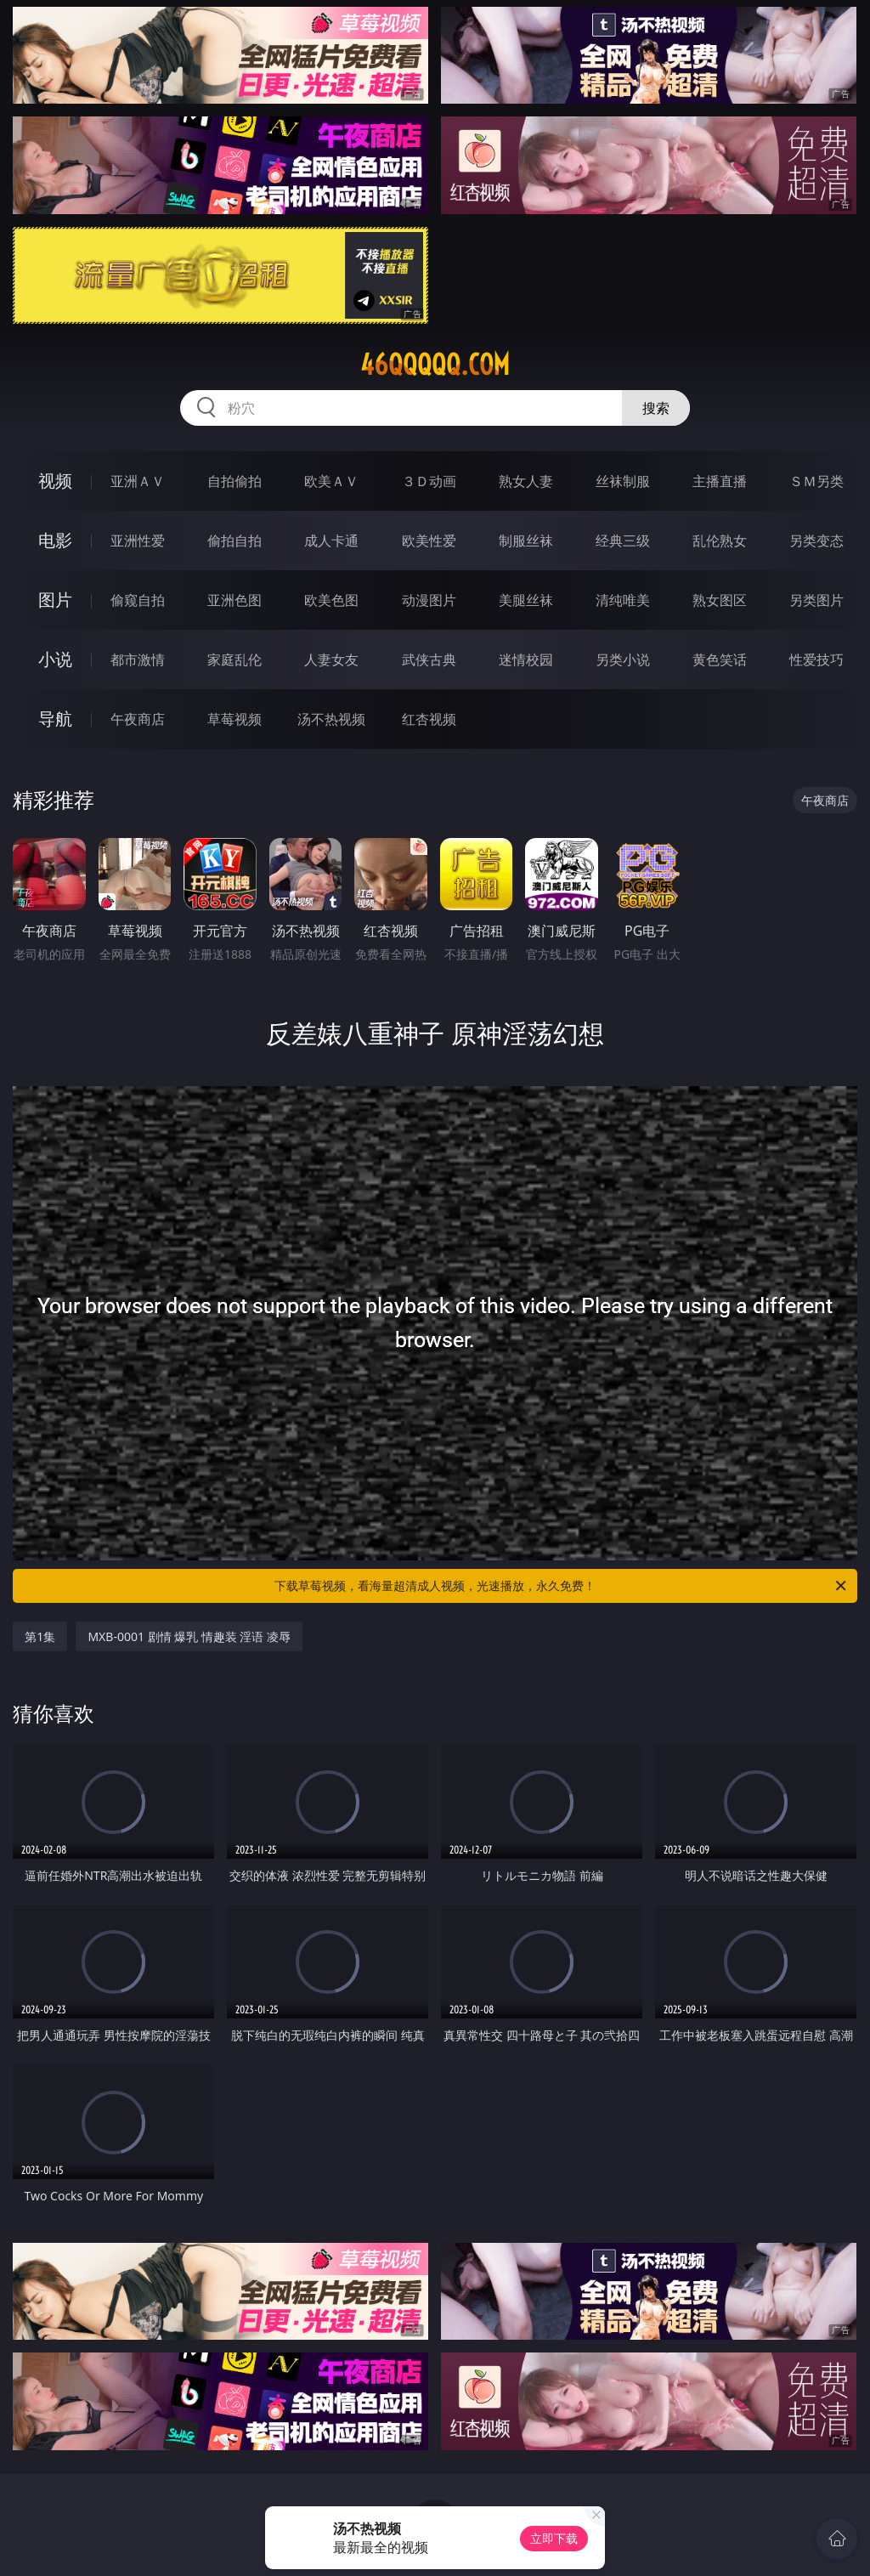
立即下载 (554, 2538)
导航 (55, 718)
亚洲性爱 (137, 540)
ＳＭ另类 (816, 481)
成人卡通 (331, 540)
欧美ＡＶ (331, 481)
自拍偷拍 (234, 481)
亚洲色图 (234, 600)
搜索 (655, 408)
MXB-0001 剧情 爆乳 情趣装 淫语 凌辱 (189, 1636)
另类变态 (816, 540)
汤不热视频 (331, 719)
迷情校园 (526, 659)
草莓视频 (234, 719)
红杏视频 (429, 719)
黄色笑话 (719, 659)
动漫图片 (429, 600)
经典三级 (623, 540)
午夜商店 (137, 719)
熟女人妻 (526, 481)
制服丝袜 (526, 540)
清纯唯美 (623, 600)
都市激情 (137, 659)
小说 (55, 659)
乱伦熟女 (719, 540)
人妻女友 (331, 659)
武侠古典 (429, 659)
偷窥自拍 (137, 600)
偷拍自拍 (234, 540)
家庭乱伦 (234, 659)
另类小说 (623, 659)
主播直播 (719, 481)
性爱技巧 (816, 659)
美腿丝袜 (526, 600)
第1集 (40, 1636)
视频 (55, 480)
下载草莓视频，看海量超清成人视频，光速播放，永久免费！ (561, 1586)
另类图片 (816, 600)
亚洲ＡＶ (137, 481)
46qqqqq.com (435, 365)
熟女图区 (719, 600)
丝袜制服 (623, 481)
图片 (55, 599)
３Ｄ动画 (429, 481)
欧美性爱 (429, 540)
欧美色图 (331, 600)
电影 (55, 540)
